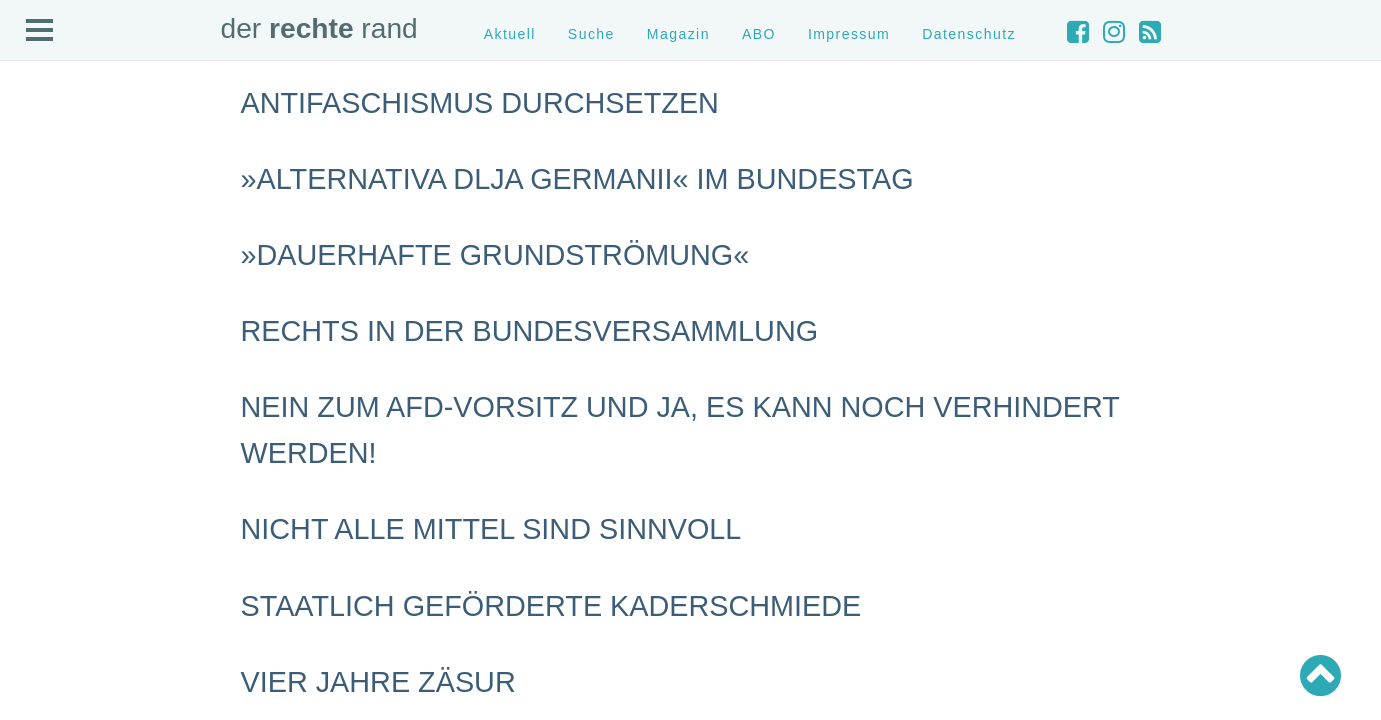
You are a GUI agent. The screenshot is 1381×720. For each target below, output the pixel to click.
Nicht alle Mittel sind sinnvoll (491, 529)
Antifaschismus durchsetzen (480, 103)
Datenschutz (969, 34)
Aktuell (510, 34)
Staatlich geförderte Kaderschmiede (551, 606)
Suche (591, 34)
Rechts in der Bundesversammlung (530, 331)
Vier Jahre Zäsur (378, 682)
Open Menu (40, 31)
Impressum (849, 34)
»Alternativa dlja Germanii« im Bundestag (577, 179)
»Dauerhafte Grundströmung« (495, 255)
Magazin (678, 34)
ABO (759, 34)
